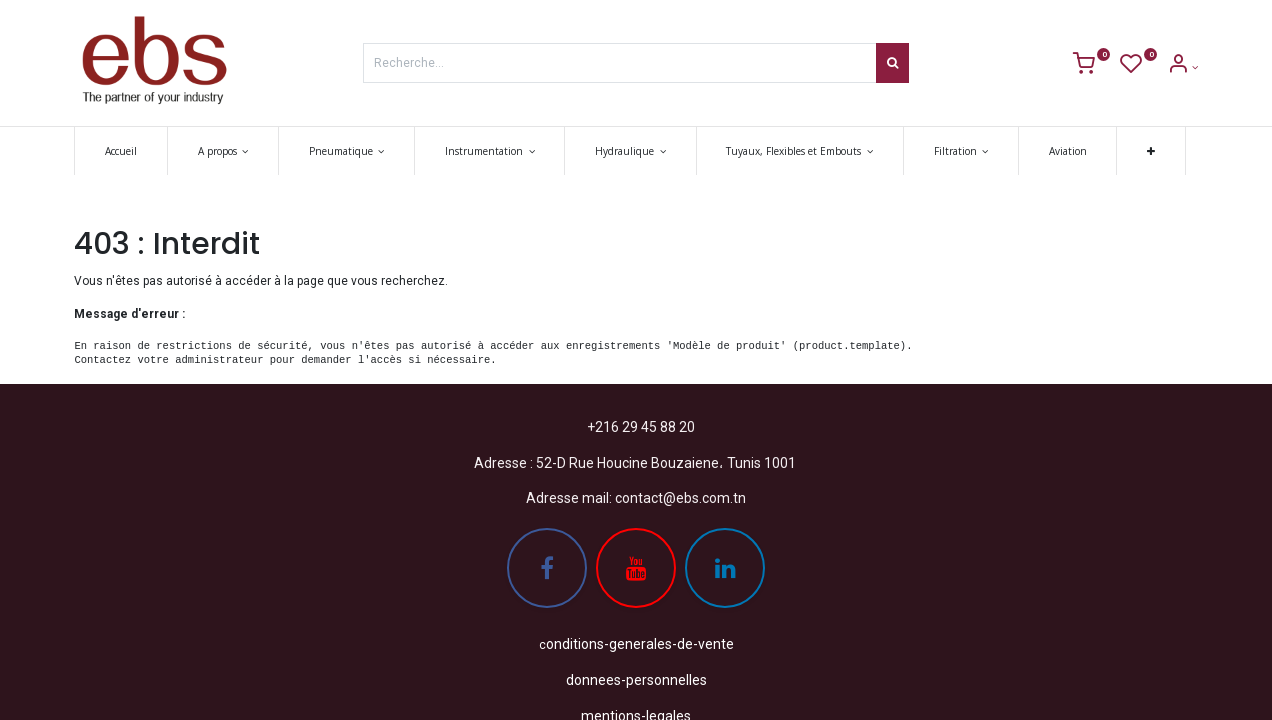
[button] (1151, 151)
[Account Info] (1182, 67)
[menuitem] (121, 151)
